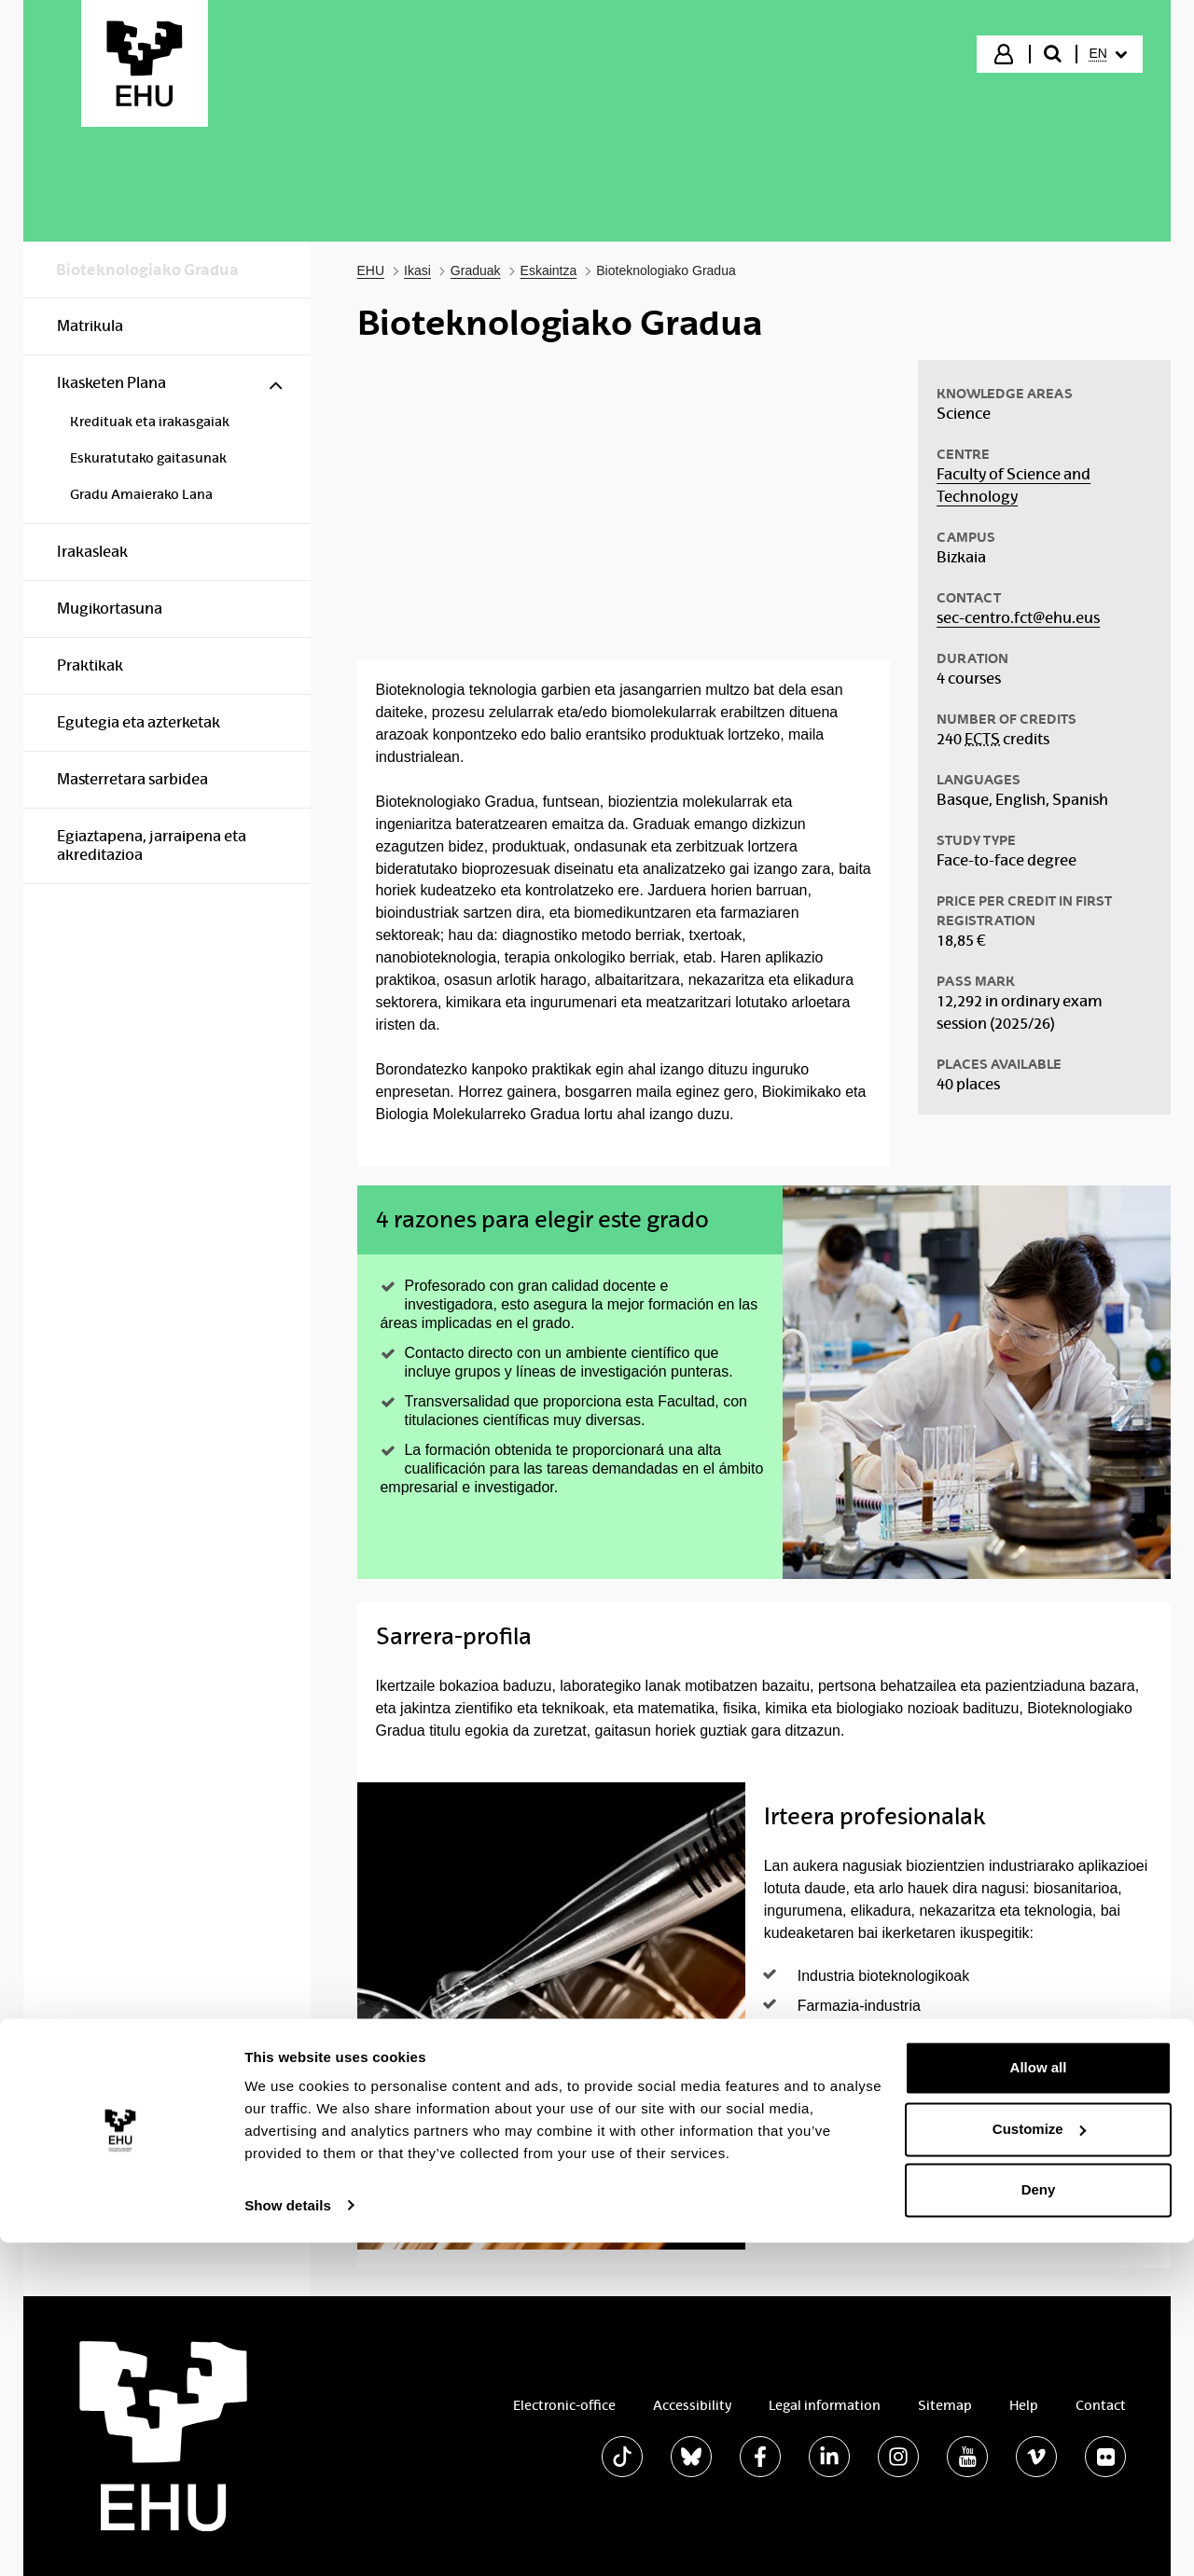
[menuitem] (1108, 54)
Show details (287, 2539)
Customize (1039, 2463)
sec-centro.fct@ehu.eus (1018, 618)
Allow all (1038, 2402)
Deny (1038, 2524)
